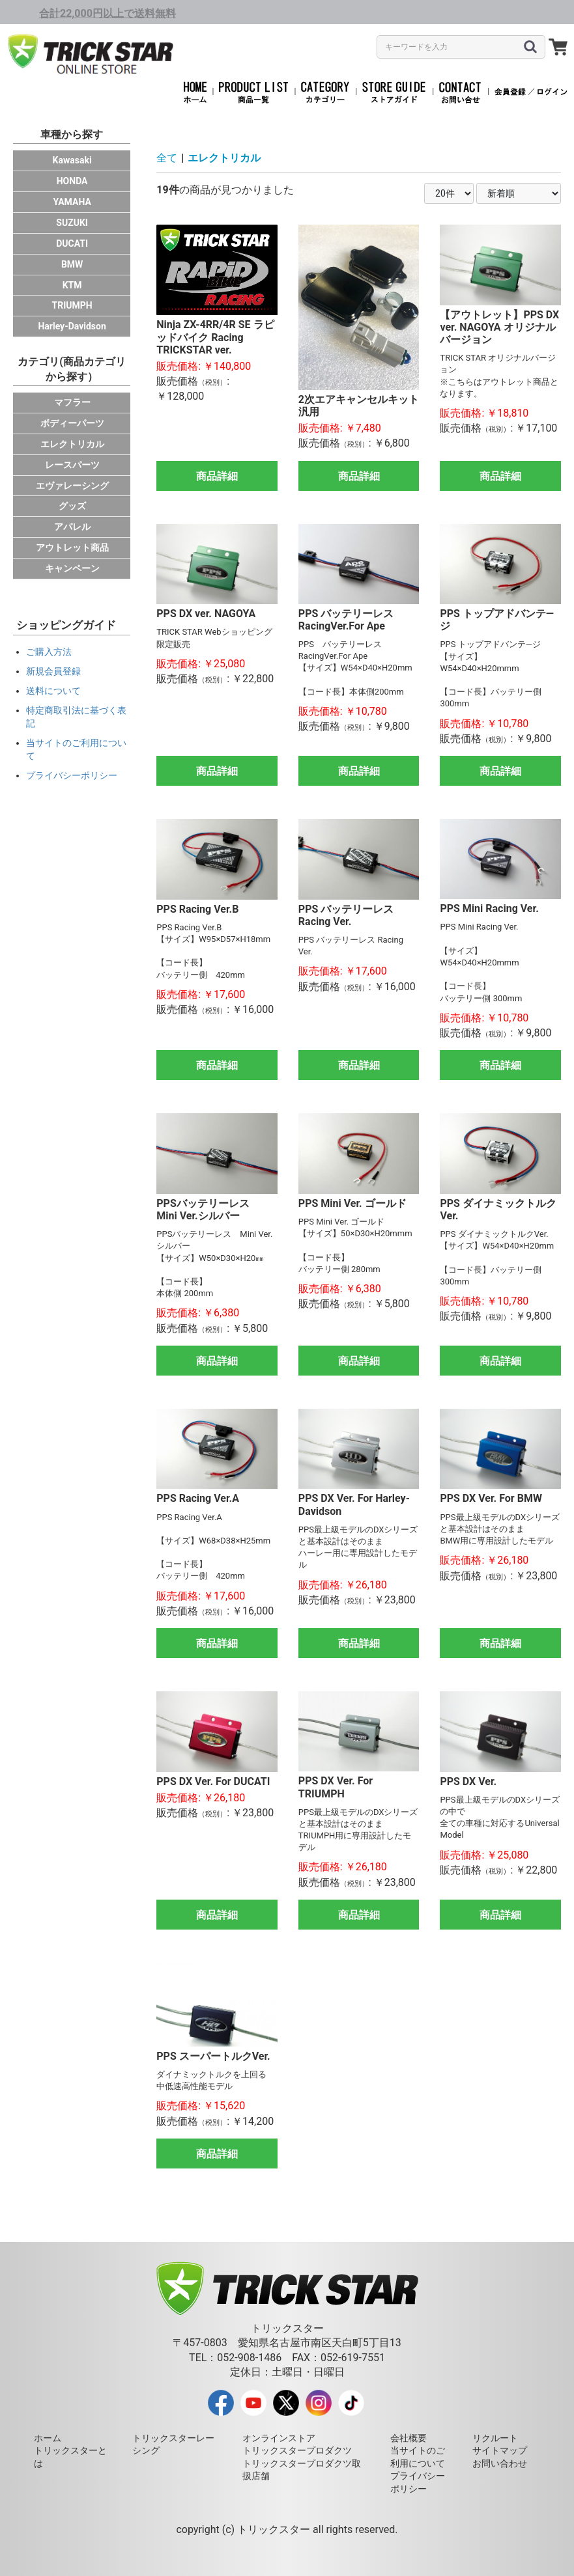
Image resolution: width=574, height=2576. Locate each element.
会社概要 (408, 2438)
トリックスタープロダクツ (297, 2450)
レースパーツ (72, 465)
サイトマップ (499, 2450)
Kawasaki (72, 160)
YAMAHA (72, 202)
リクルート (495, 2438)
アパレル (72, 526)
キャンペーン (72, 568)
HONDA (72, 181)
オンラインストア (278, 2438)
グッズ (72, 506)
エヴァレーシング (72, 485)
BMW (72, 264)
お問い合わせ (499, 2463)
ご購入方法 (49, 651)
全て (166, 158)
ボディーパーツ (72, 423)
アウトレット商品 (72, 547)
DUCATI (72, 243)
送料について (53, 691)
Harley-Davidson (72, 326)
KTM (72, 285)
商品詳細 (217, 476)
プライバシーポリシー (71, 775)
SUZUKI (72, 222)
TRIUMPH (72, 305)
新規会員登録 (53, 671)
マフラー (72, 402)
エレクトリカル (72, 444)
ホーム (47, 2438)
